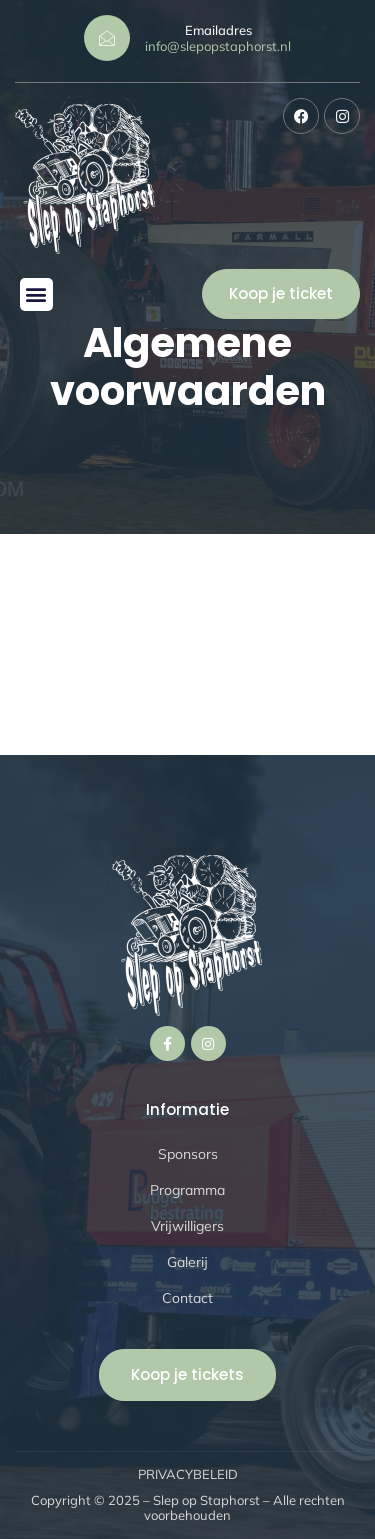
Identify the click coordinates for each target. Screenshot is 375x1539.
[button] (36, 294)
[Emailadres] (107, 38)
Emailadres (218, 30)
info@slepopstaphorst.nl (218, 46)
